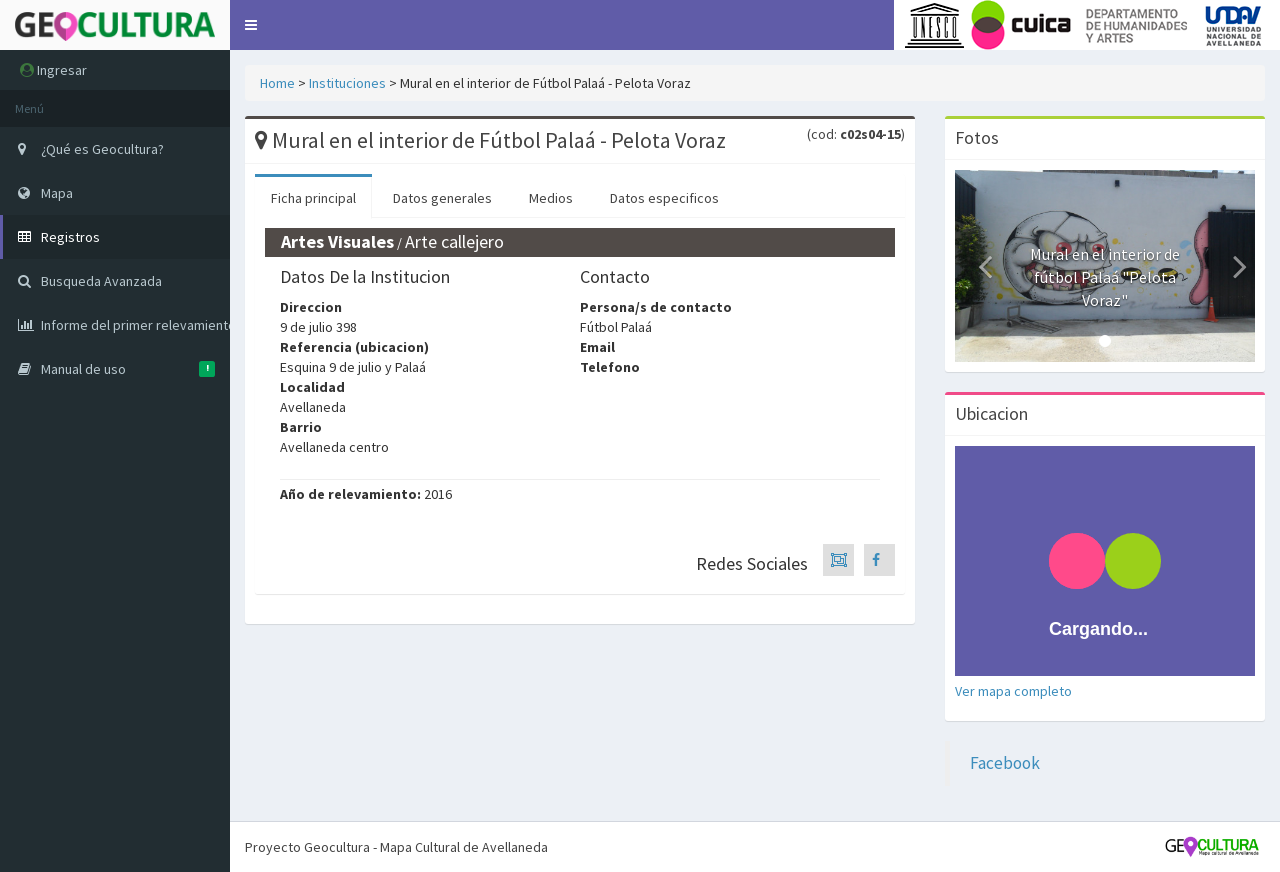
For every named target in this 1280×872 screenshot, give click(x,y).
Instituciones (347, 83)
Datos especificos (664, 198)
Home (277, 83)
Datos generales (442, 198)
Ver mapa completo (1013, 691)
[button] (251, 25)
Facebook (1005, 763)
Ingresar (53, 70)
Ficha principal (313, 198)
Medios (551, 198)
